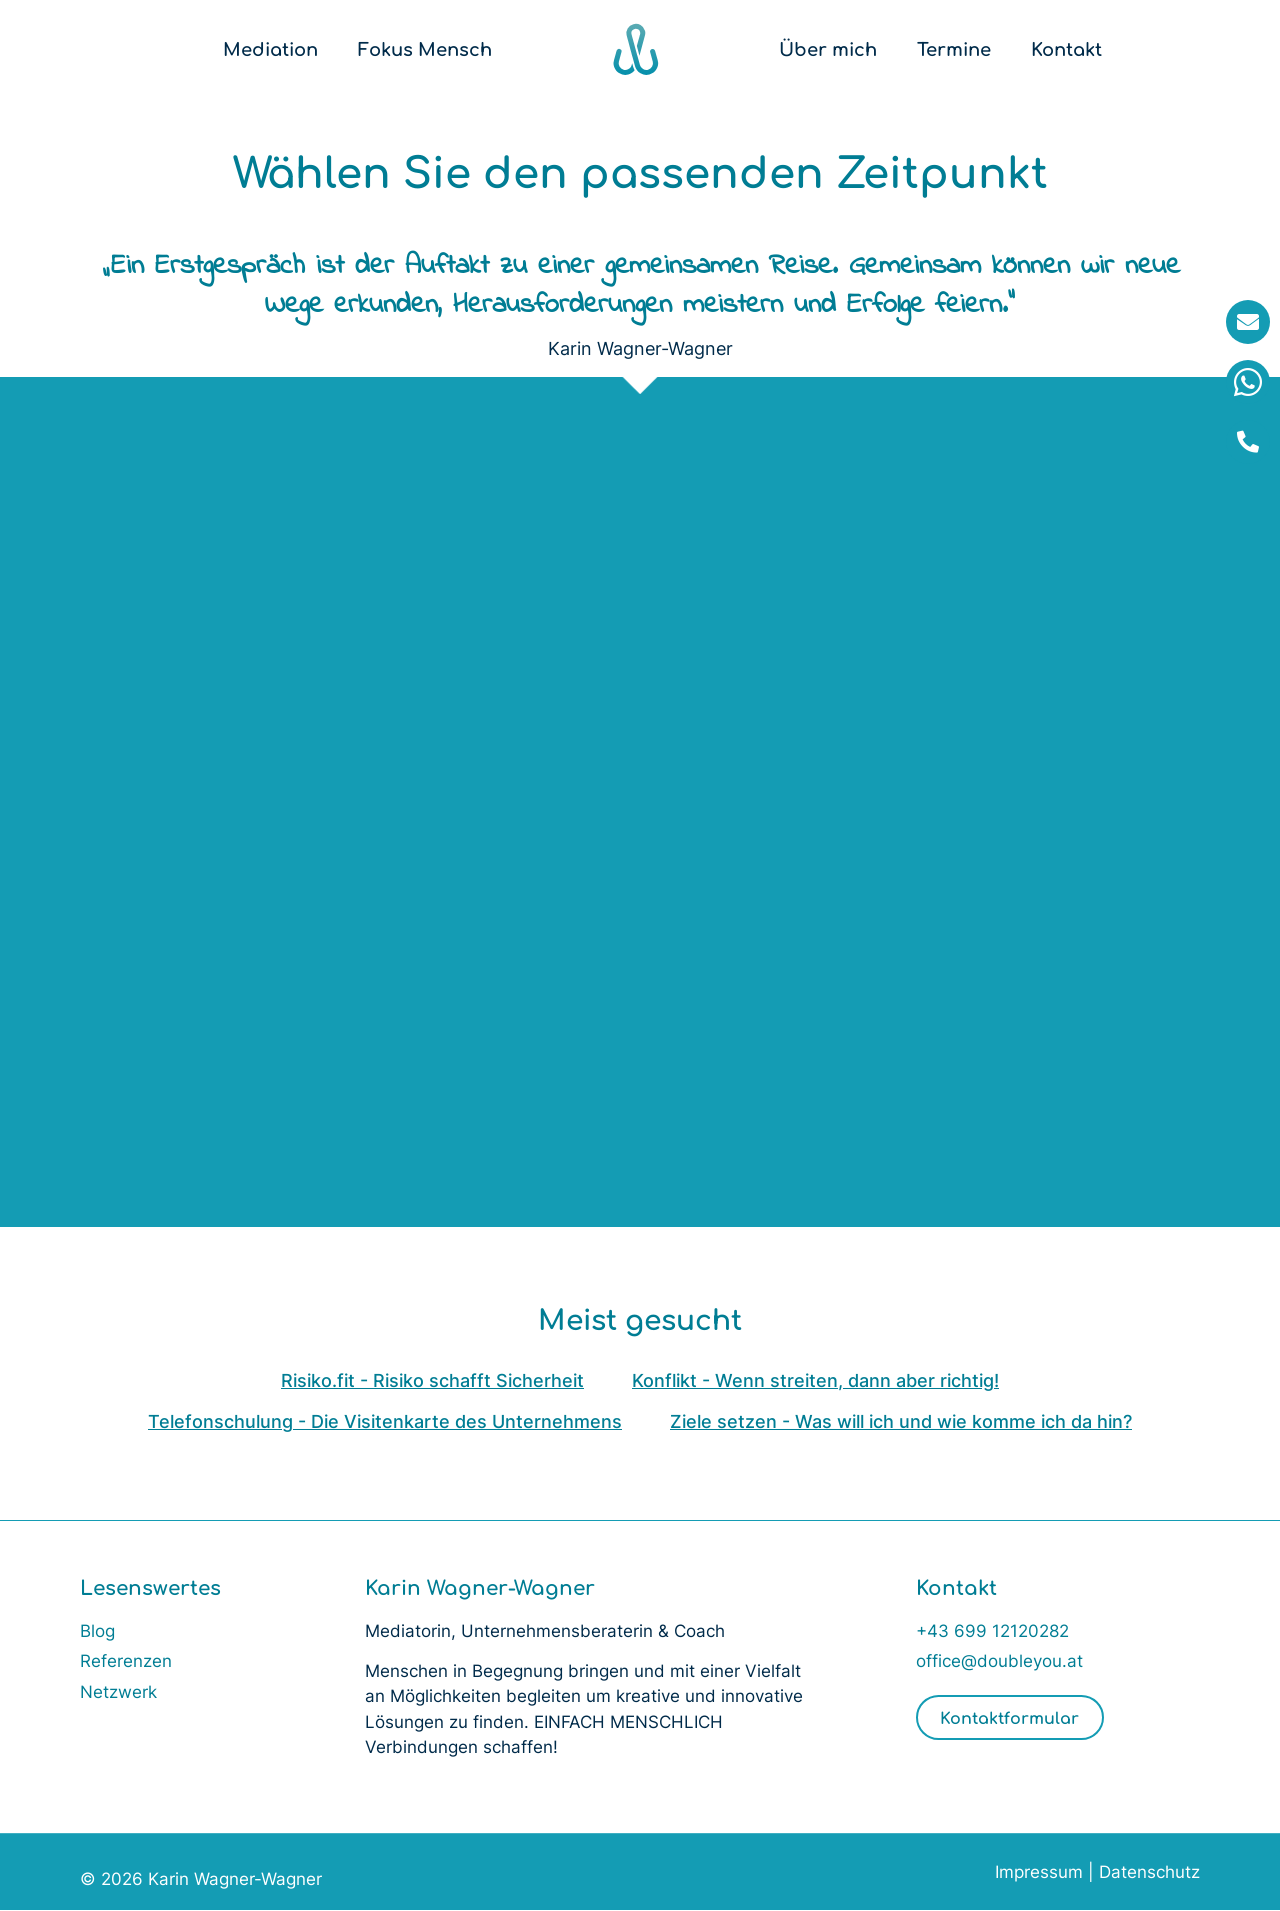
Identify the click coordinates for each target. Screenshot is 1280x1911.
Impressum (1039, 1873)
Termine (954, 50)
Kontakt (1066, 50)
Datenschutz (1149, 1873)
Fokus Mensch (425, 50)
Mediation (270, 50)
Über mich (828, 50)
